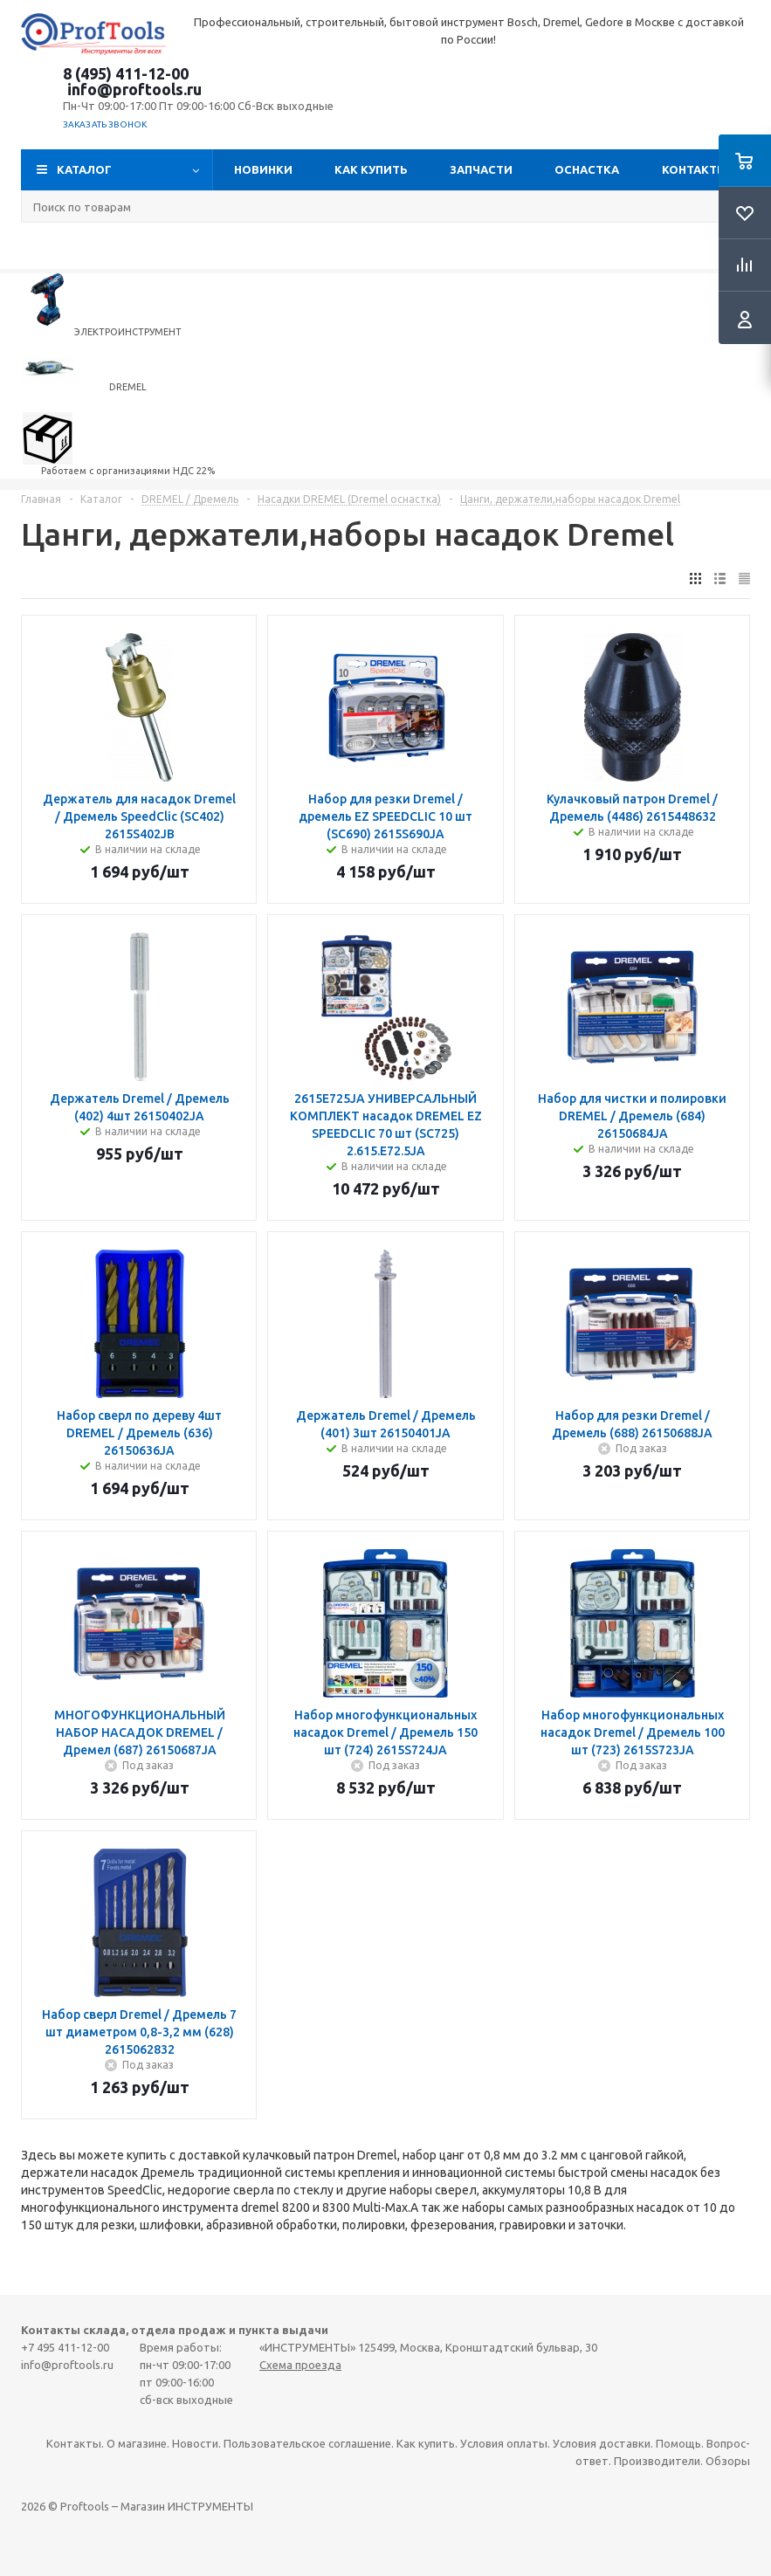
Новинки (263, 169)
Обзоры (728, 2461)
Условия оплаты (503, 2443)
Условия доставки (602, 2443)
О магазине (137, 2443)
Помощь (678, 2443)
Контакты (694, 169)
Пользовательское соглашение (307, 2443)
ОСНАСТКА (586, 169)
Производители (657, 2461)
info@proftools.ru (134, 89)
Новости (195, 2443)
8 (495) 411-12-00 (126, 73)
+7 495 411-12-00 (65, 2347)
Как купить (371, 169)
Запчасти (481, 169)
